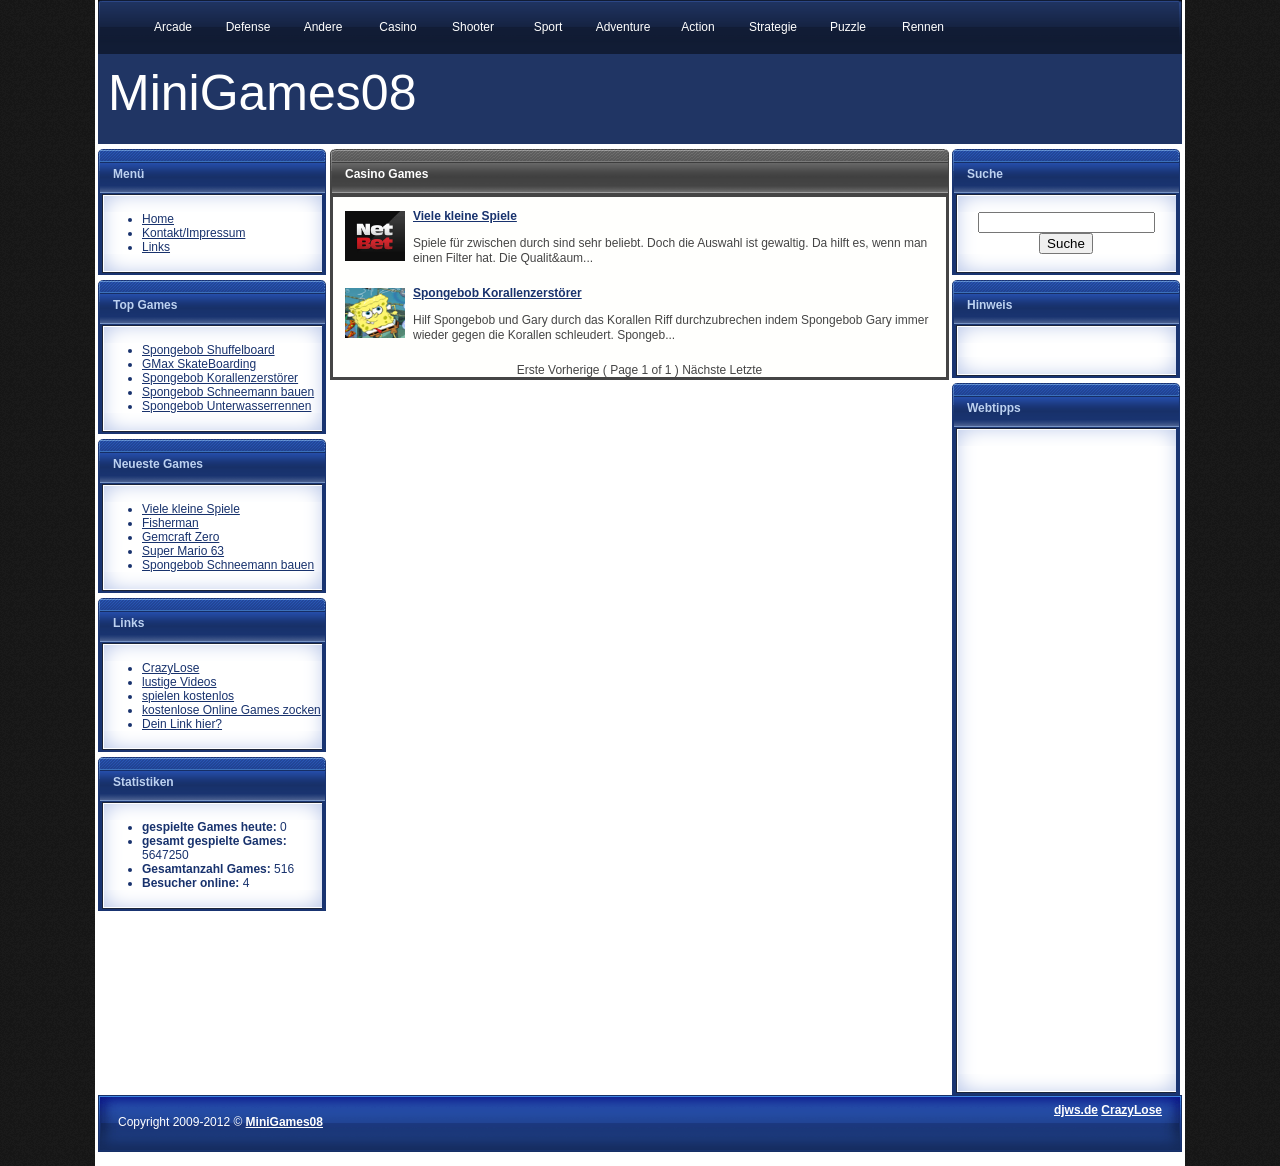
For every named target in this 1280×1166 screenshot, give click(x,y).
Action (697, 27)
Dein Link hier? (182, 724)
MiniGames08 (284, 1122)
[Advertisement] (1066, 746)
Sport (548, 27)
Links (156, 247)
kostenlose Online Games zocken (231, 710)
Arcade (173, 27)
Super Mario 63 (183, 551)
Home (158, 219)
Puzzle (848, 27)
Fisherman (170, 523)
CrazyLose (170, 668)
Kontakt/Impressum (193, 233)
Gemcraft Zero (180, 537)
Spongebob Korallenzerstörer (220, 378)
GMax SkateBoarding (199, 364)
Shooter (473, 27)
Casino (397, 27)
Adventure (623, 27)
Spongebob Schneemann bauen (228, 392)
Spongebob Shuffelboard (208, 350)
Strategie (773, 27)
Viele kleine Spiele (191, 509)
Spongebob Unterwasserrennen (226, 406)
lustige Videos (179, 682)
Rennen (923, 27)
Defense (248, 27)
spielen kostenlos (188, 696)
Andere (323, 27)
